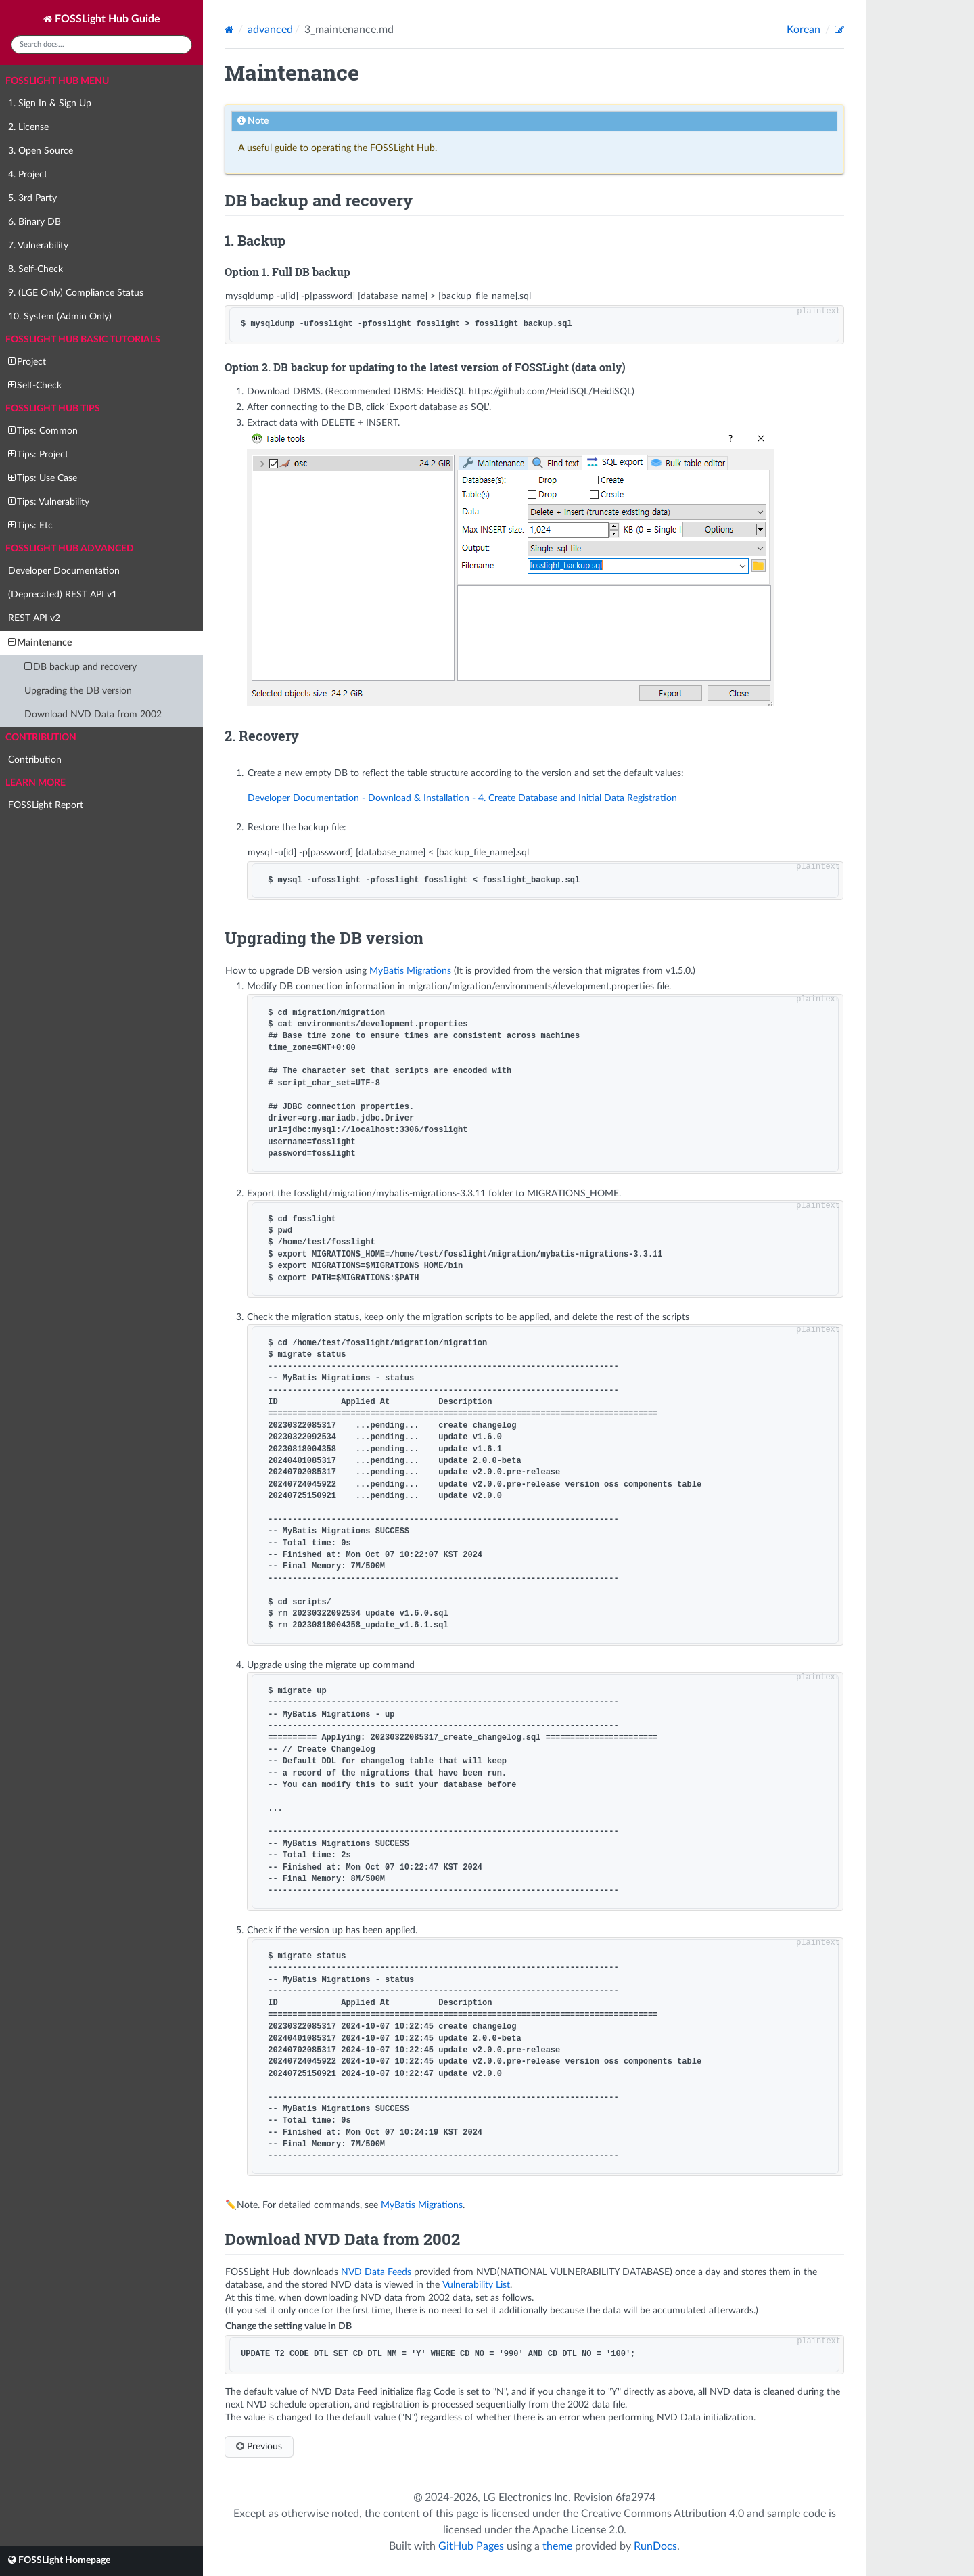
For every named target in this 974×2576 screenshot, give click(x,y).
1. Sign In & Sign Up (49, 103)
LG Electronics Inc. (528, 2497)
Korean (805, 29)
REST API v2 (34, 618)
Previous (259, 2446)
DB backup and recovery (80, 667)
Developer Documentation (64, 571)
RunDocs (655, 2546)
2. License (28, 127)
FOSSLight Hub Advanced (69, 548)
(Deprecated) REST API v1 (62, 595)
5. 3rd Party (32, 198)
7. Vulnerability (38, 245)
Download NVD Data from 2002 (93, 714)
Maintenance (40, 642)
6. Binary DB (34, 222)
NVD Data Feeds (376, 2272)
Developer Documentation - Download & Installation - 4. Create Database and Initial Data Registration (462, 798)
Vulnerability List (476, 2285)
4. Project (27, 174)
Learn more (35, 783)
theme (557, 2546)
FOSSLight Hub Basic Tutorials (82, 339)
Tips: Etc (30, 525)
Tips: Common (43, 431)
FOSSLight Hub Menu (57, 81)
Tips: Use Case (42, 478)
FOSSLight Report (45, 805)
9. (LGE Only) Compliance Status (75, 293)
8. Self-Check (35, 269)
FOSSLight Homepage (59, 2560)
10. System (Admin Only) (60, 316)
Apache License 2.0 (578, 2530)
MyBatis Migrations (410, 971)
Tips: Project (38, 454)
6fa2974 (635, 2497)
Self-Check (35, 385)
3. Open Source (40, 151)
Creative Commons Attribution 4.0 (662, 2513)
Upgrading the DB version (78, 691)
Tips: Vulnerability (48, 502)
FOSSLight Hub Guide (101, 19)
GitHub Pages (471, 2546)
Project (27, 362)
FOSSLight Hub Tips (52, 408)
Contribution (40, 737)
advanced (270, 29)
